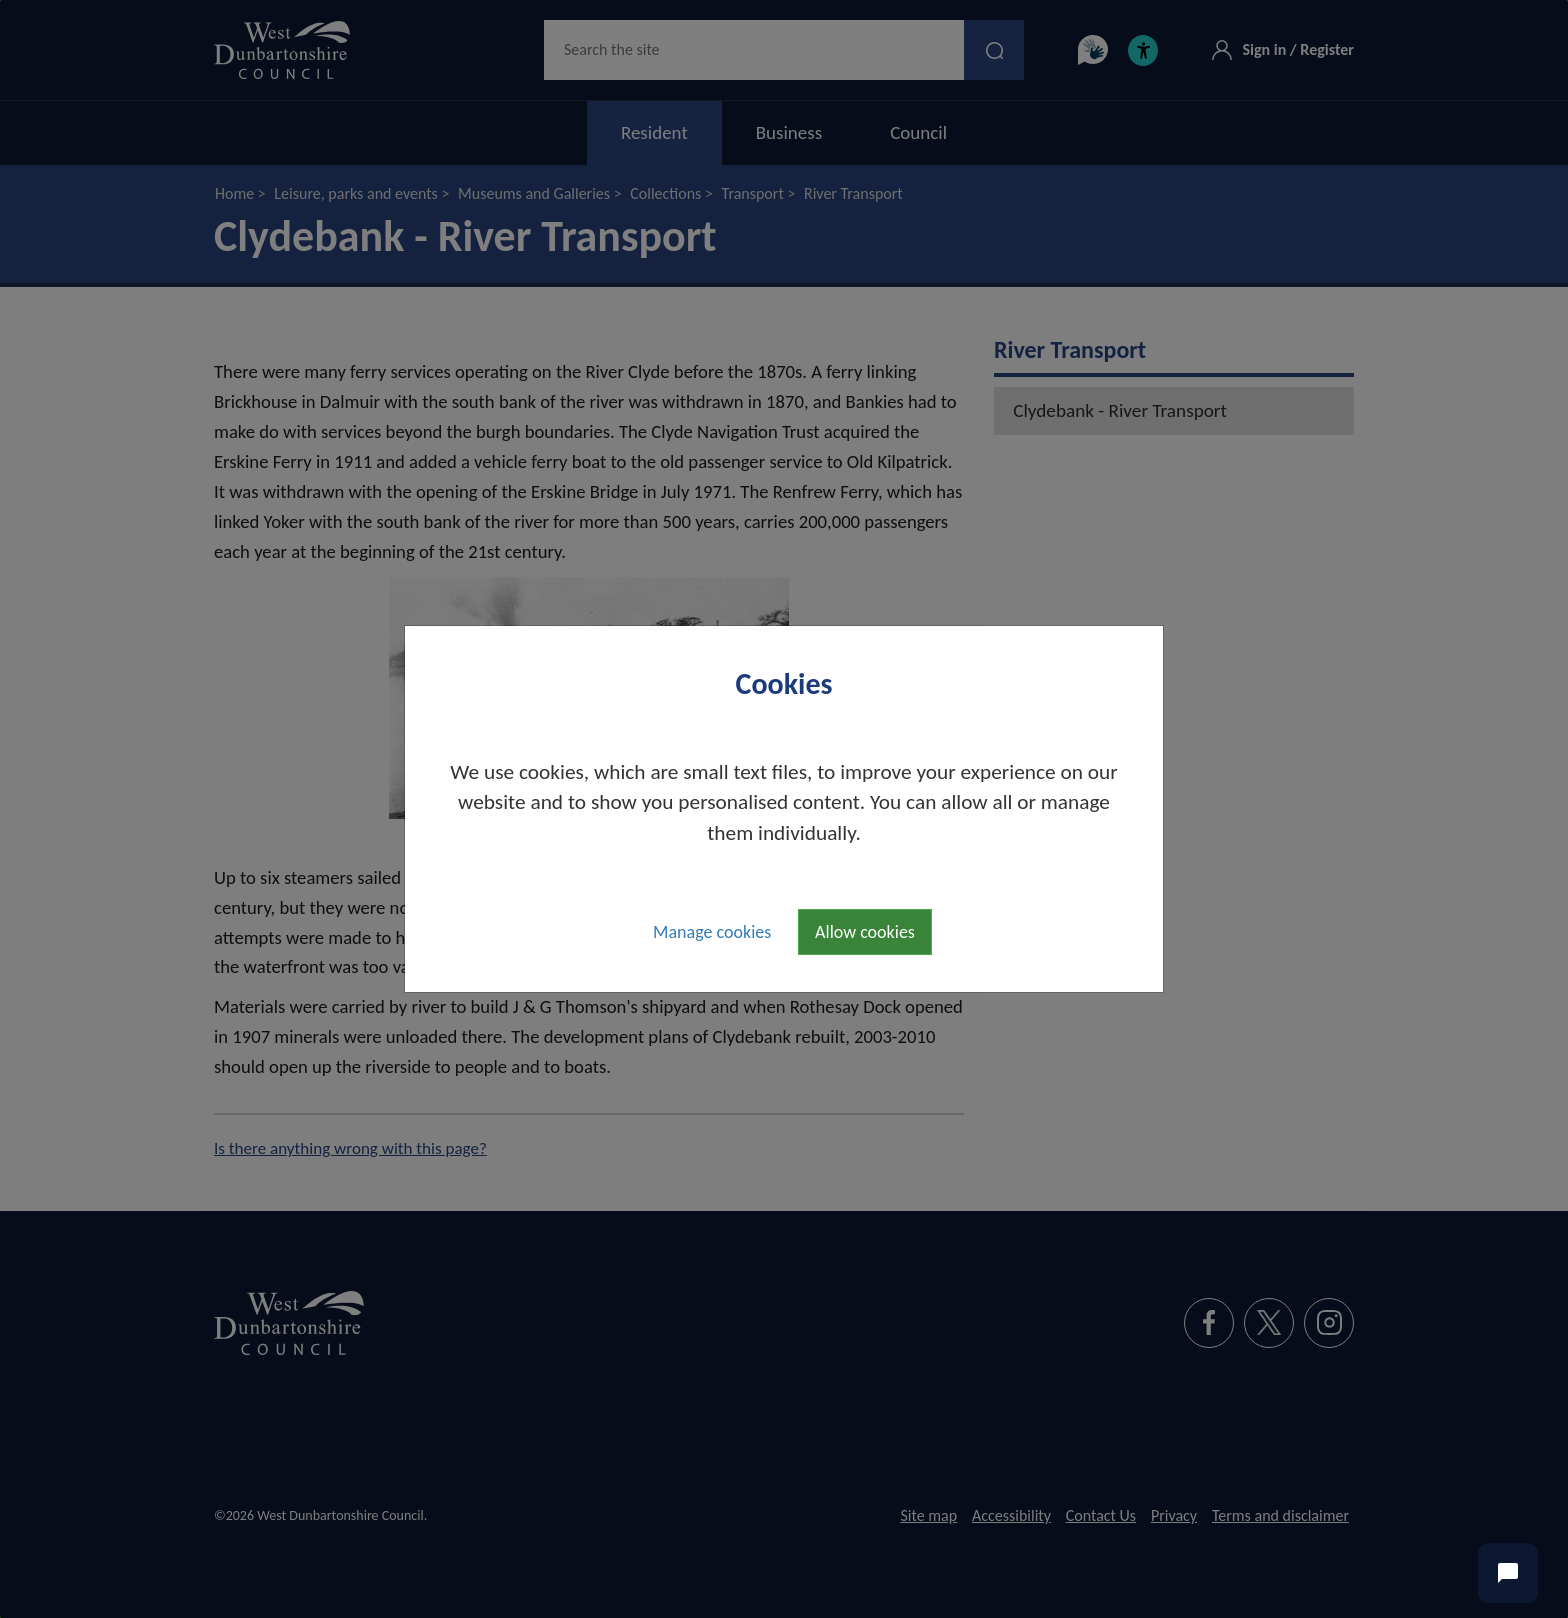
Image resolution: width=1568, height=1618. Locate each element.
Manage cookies (712, 932)
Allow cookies (865, 932)
